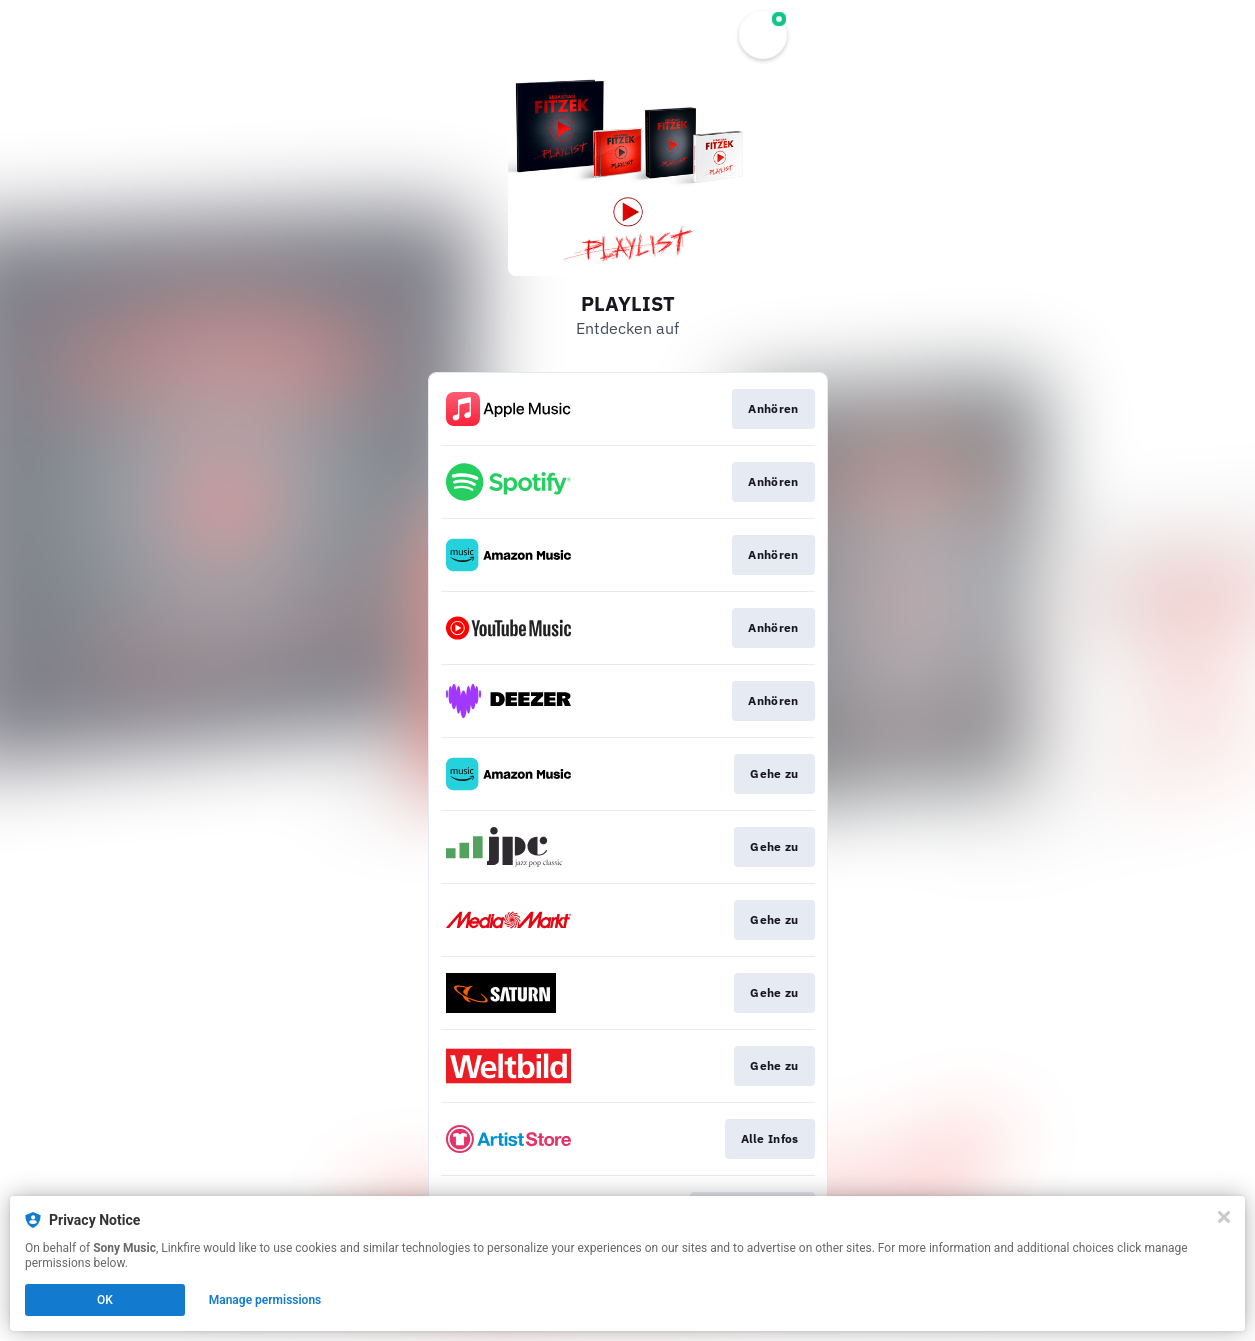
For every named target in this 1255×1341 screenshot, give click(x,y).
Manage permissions (265, 1300)
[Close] (1224, 1217)
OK (105, 1300)
